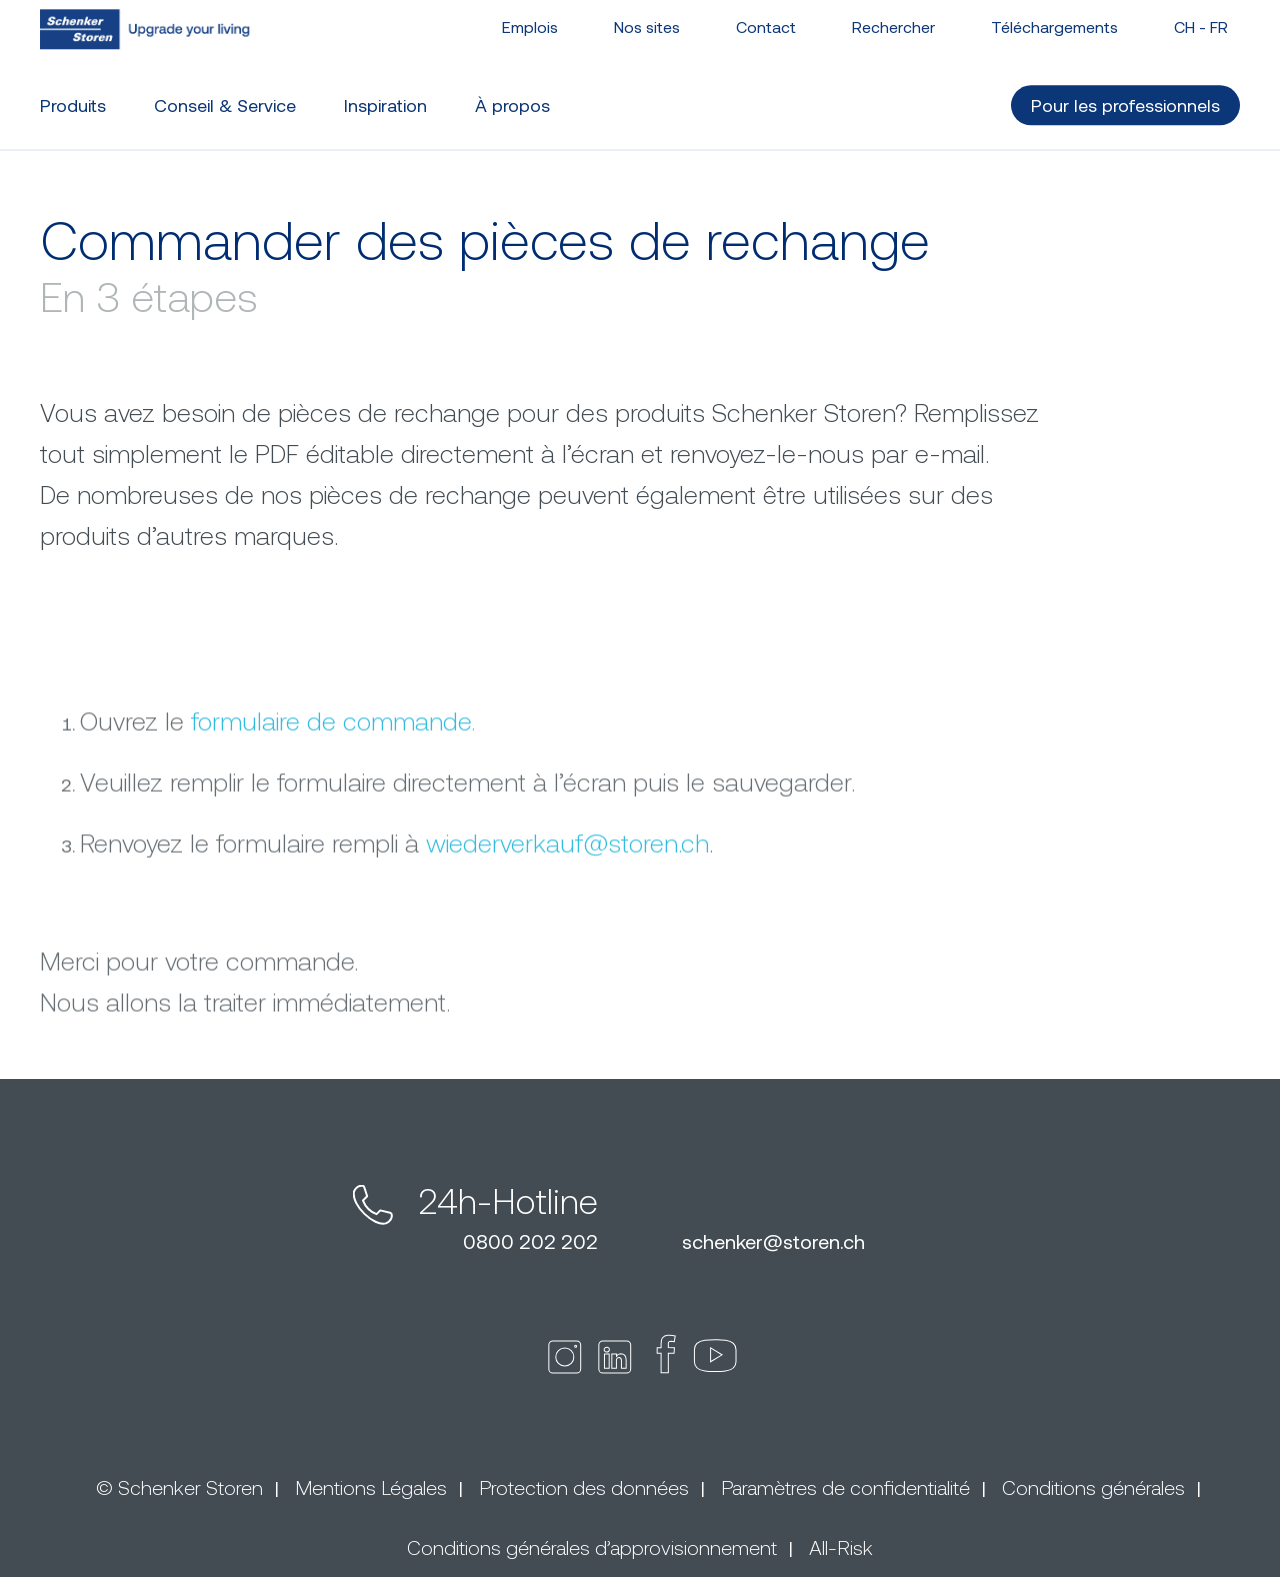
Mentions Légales (371, 1487)
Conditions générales (1093, 1487)
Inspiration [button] (385, 96)
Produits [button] (73, 96)
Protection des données (584, 1487)
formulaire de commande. (333, 829)
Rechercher (893, 17)
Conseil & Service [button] (225, 96)
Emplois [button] (530, 17)
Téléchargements (1054, 17)
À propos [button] (512, 96)
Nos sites (647, 17)
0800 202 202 (530, 1241)
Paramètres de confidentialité (845, 1487)
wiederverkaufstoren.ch (567, 951)
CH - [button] (1201, 17)
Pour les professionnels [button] (1125, 96)
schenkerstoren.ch (773, 1241)
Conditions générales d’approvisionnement (592, 1547)
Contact (766, 17)
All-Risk (841, 1547)
